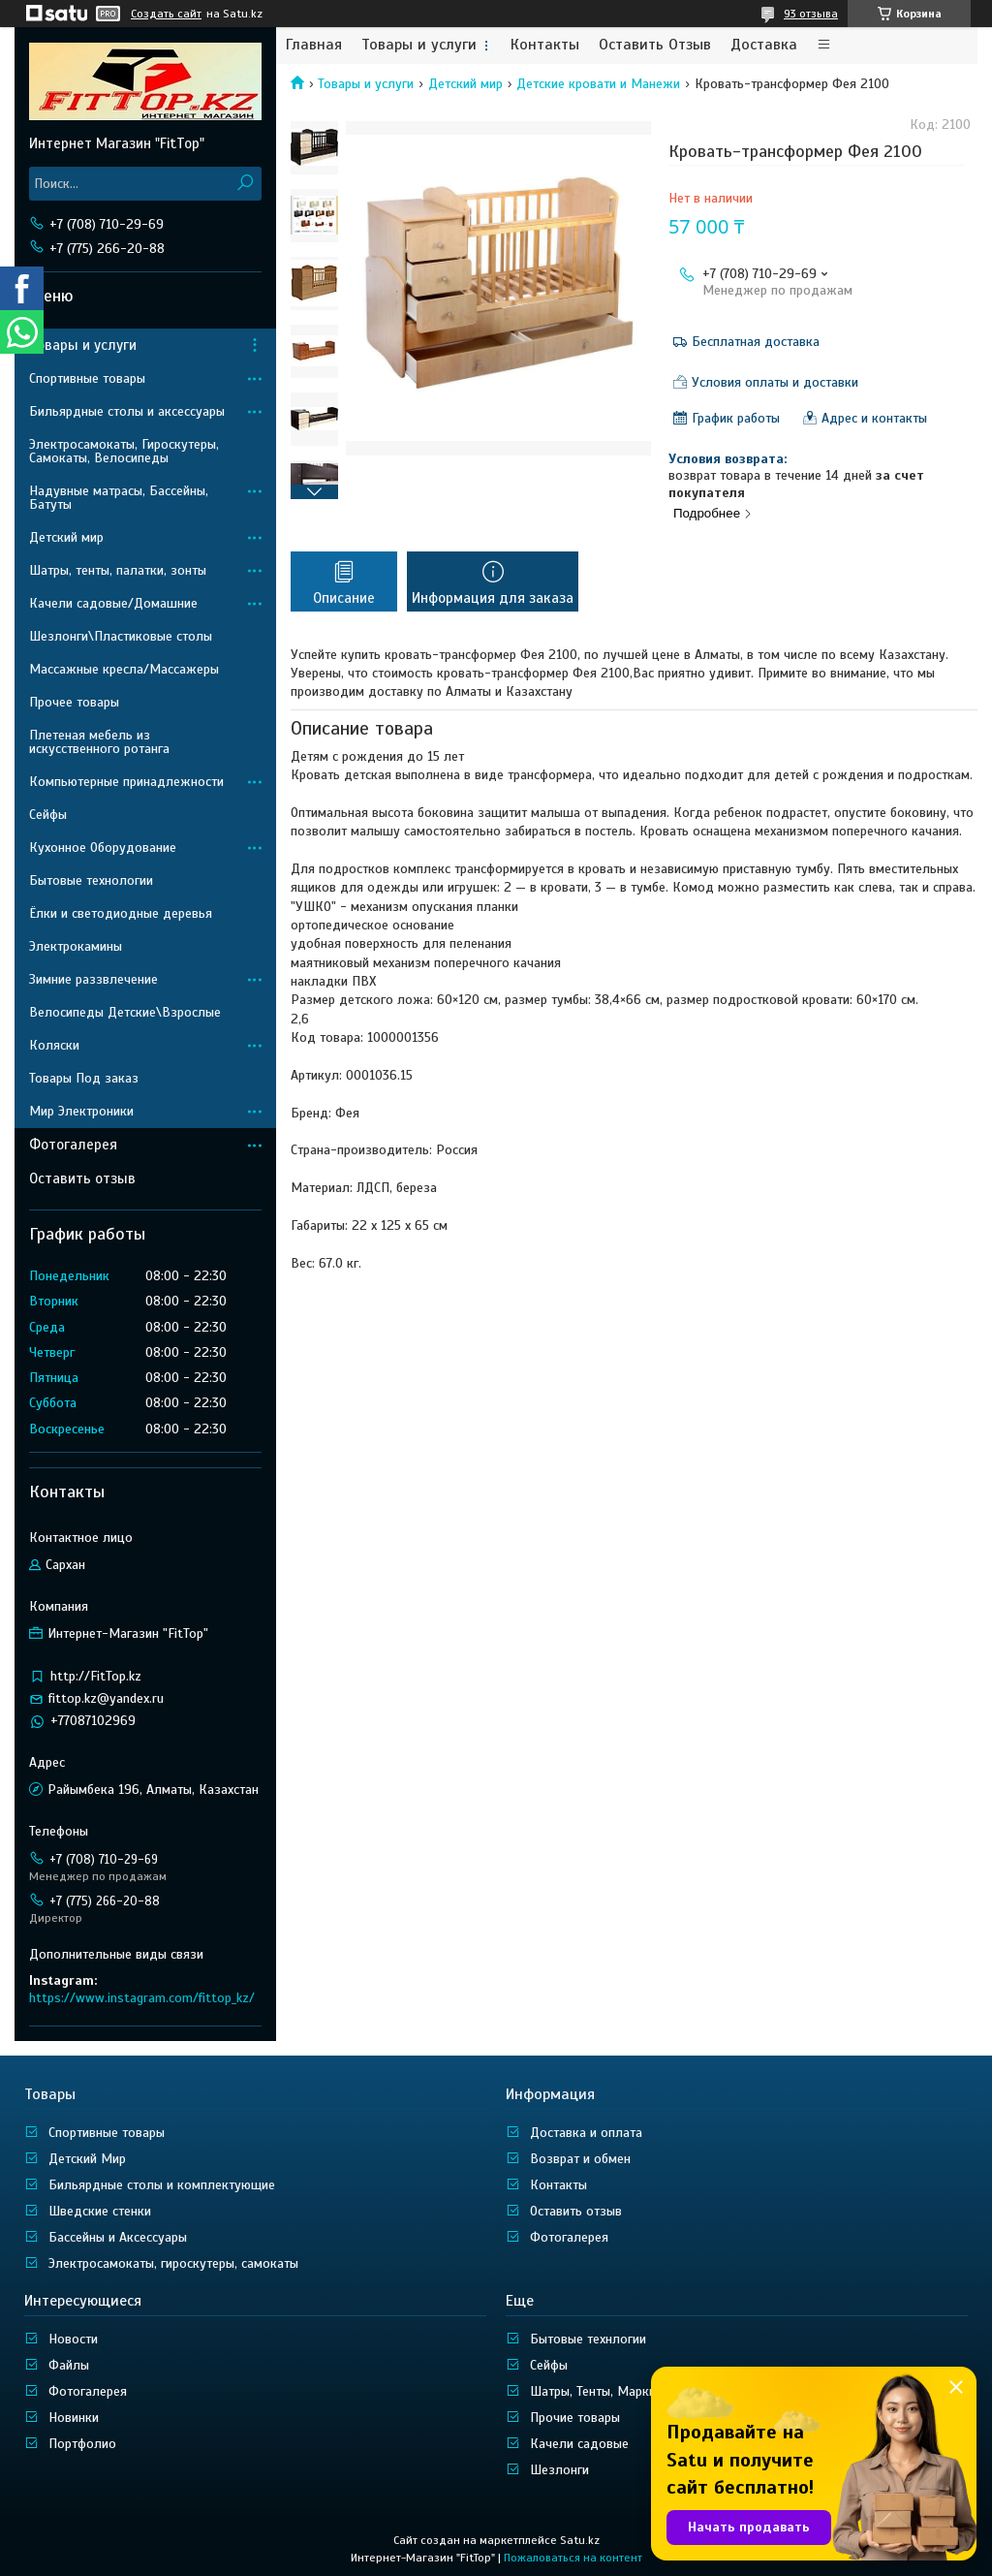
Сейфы (48, 814)
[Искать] (245, 184)
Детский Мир (87, 2159)
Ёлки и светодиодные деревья (120, 913)
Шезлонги (559, 2470)
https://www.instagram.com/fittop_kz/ (142, 1998)
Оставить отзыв (82, 1178)
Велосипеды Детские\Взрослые (125, 1012)
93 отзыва (811, 13)
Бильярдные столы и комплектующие (161, 2185)
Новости (73, 2339)
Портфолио (82, 2443)
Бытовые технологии (91, 880)
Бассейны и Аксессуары (117, 2237)
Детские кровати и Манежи (598, 84)
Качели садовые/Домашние (113, 603)
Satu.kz (580, 2540)
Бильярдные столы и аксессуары (127, 411)
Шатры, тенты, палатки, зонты (117, 570)
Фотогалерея (73, 1144)
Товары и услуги (419, 45)
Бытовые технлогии (588, 2339)
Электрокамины (75, 946)
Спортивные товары (87, 378)
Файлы (68, 2365)
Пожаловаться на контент (573, 2557)
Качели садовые (579, 2443)
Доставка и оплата (586, 2132)
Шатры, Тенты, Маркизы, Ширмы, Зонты (646, 2391)
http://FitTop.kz (95, 1676)
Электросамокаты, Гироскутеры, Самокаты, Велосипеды (124, 451)
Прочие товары (575, 2417)
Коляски (54, 1045)
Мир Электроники (81, 1111)
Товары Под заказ (84, 1078)
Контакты (545, 45)
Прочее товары (74, 702)
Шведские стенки (99, 2211)
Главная (314, 45)
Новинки (73, 2417)
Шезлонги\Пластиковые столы (120, 636)
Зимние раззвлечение (93, 979)
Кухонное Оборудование (102, 847)
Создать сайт (166, 13)
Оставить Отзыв (655, 45)
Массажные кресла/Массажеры (124, 669)
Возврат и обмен (580, 2159)
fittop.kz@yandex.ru (106, 1698)
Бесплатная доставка (756, 341)
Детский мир (465, 84)
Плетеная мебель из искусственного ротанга (99, 742)
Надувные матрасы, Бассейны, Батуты (118, 498)
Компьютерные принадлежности (126, 781)
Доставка (763, 45)
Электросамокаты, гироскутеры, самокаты (173, 2263)
